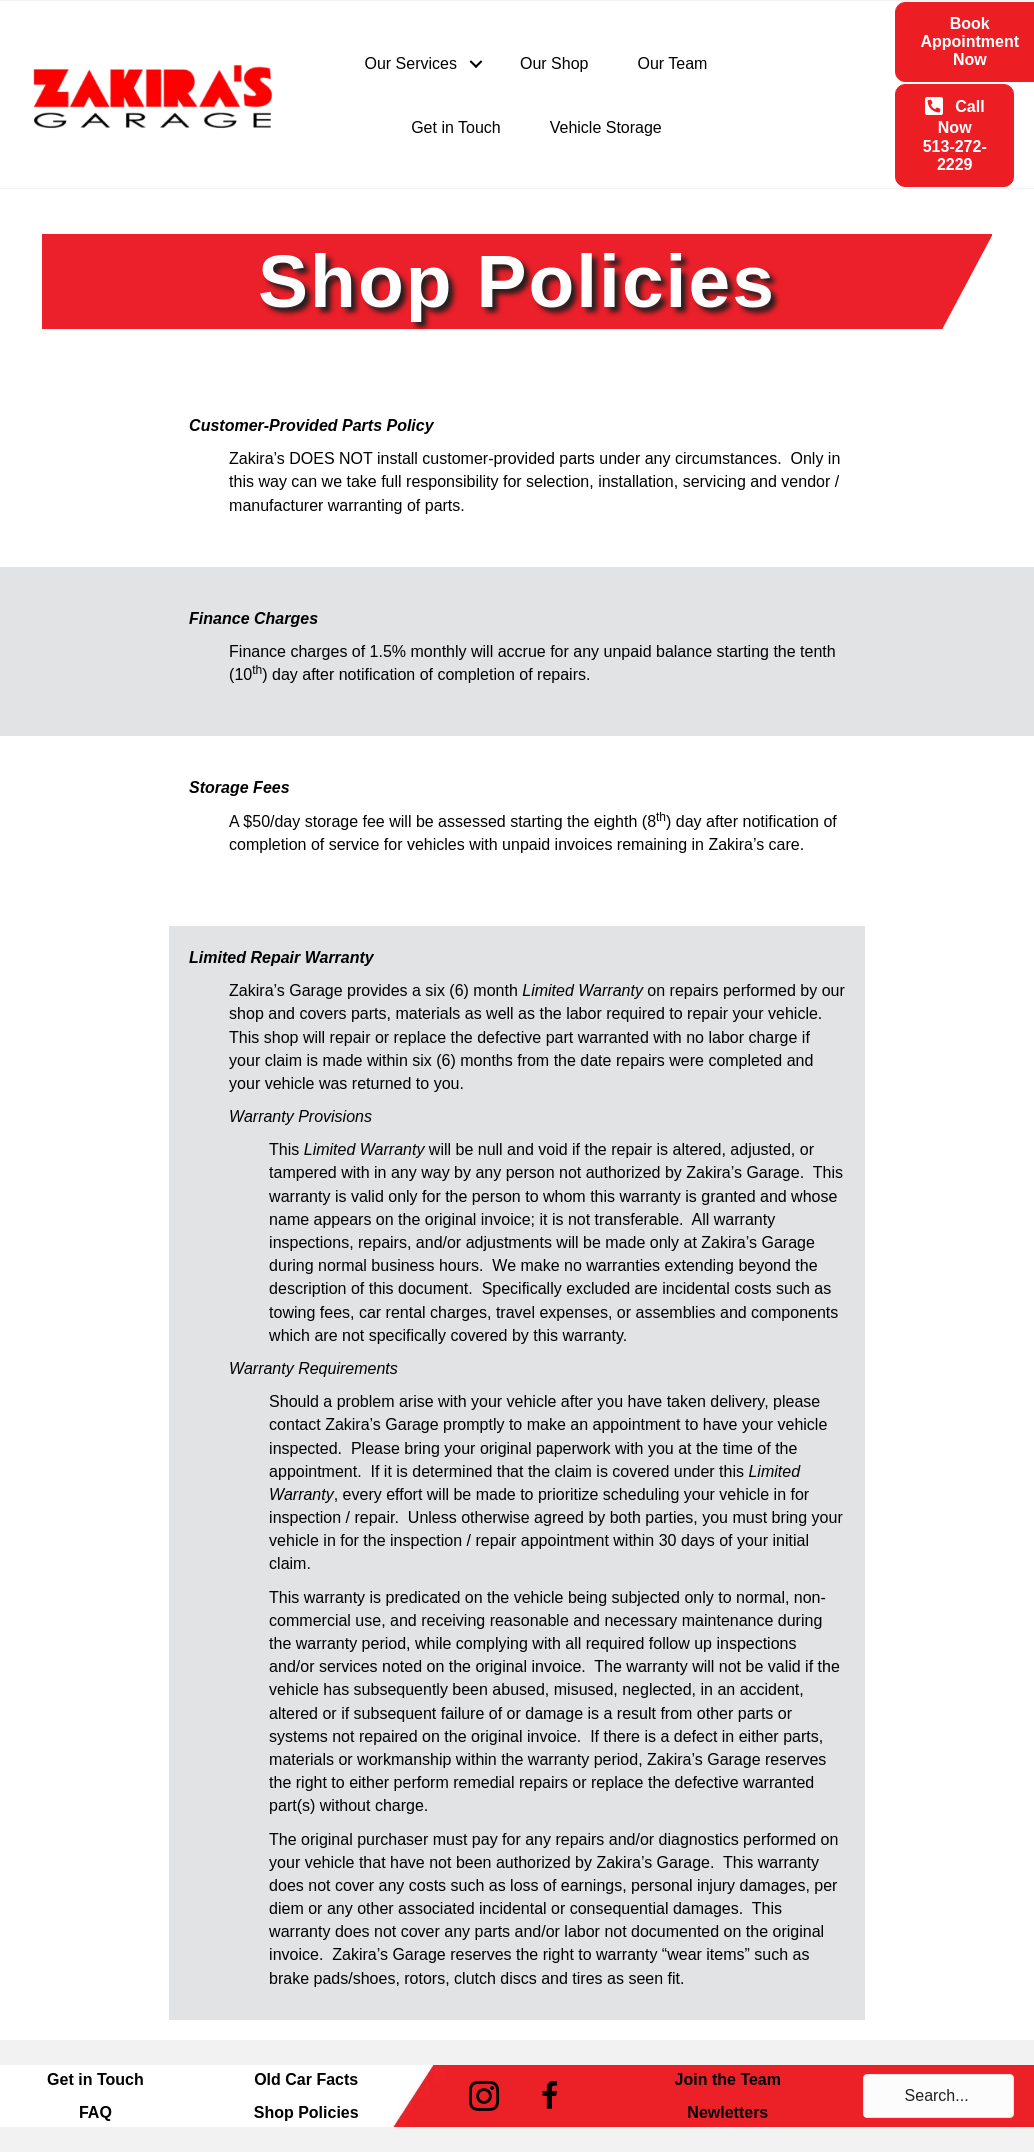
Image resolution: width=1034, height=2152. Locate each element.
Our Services (411, 63)
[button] (476, 64)
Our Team (672, 63)
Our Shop (554, 63)
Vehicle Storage (606, 127)
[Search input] (938, 2096)
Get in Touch (456, 127)
